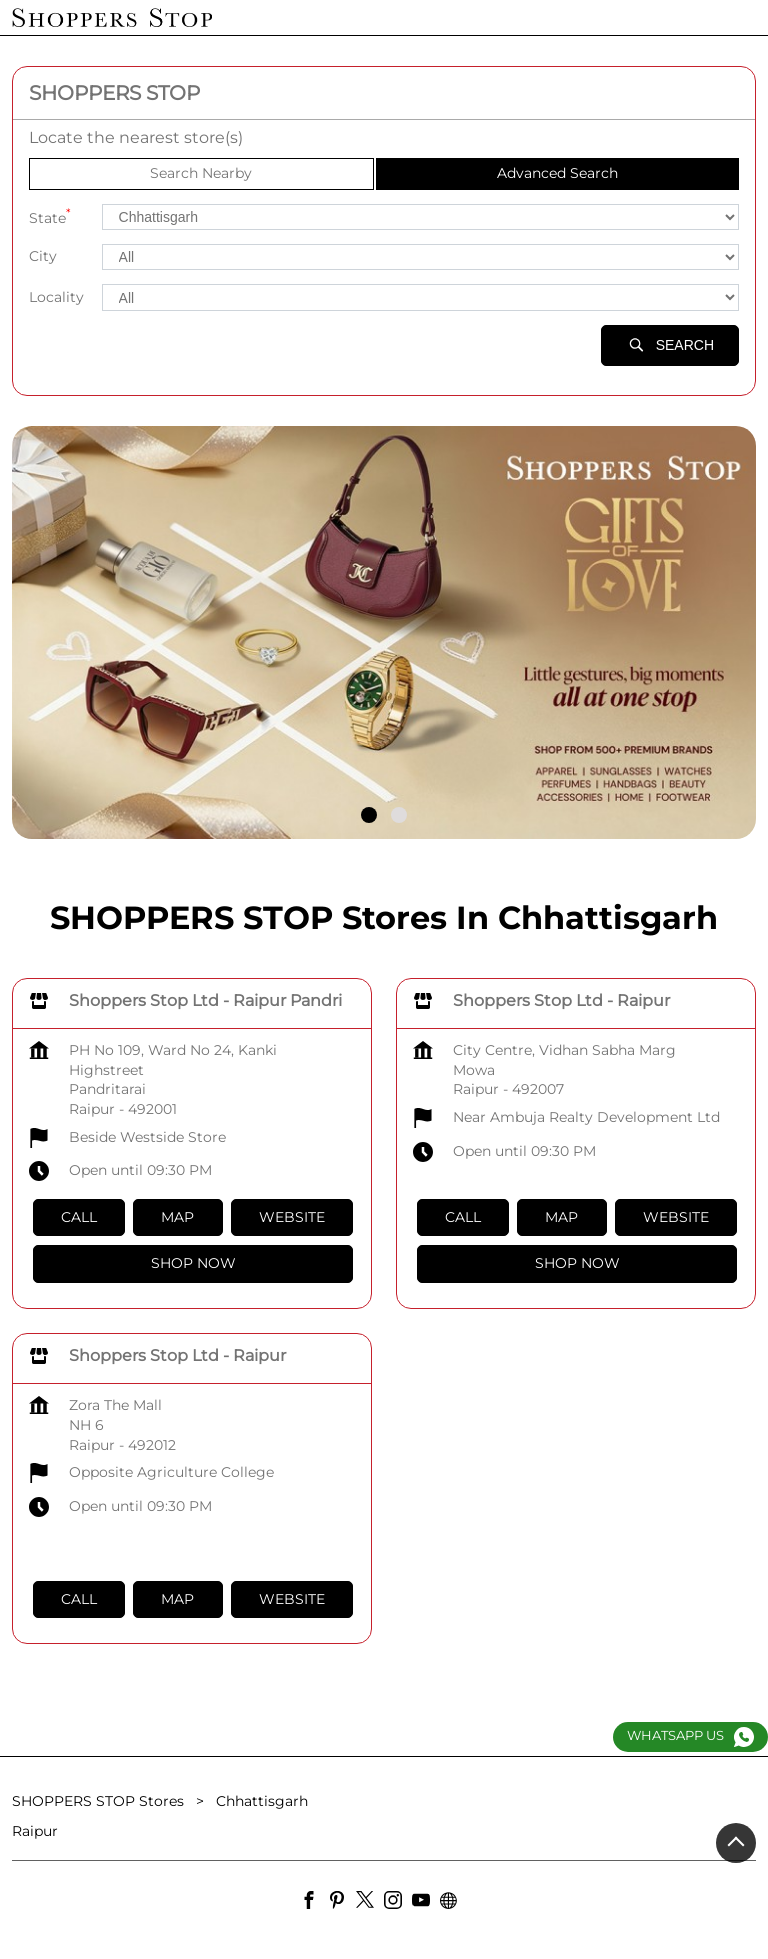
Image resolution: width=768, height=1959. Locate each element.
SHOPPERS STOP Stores (100, 1801)
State (50, 216)
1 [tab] (369, 815)
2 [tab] (399, 815)
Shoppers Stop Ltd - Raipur (561, 1000)
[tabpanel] (384, 632)
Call (79, 1217)
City (43, 256)
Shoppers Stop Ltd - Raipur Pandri (205, 1000)
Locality (56, 297)
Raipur (35, 1831)
